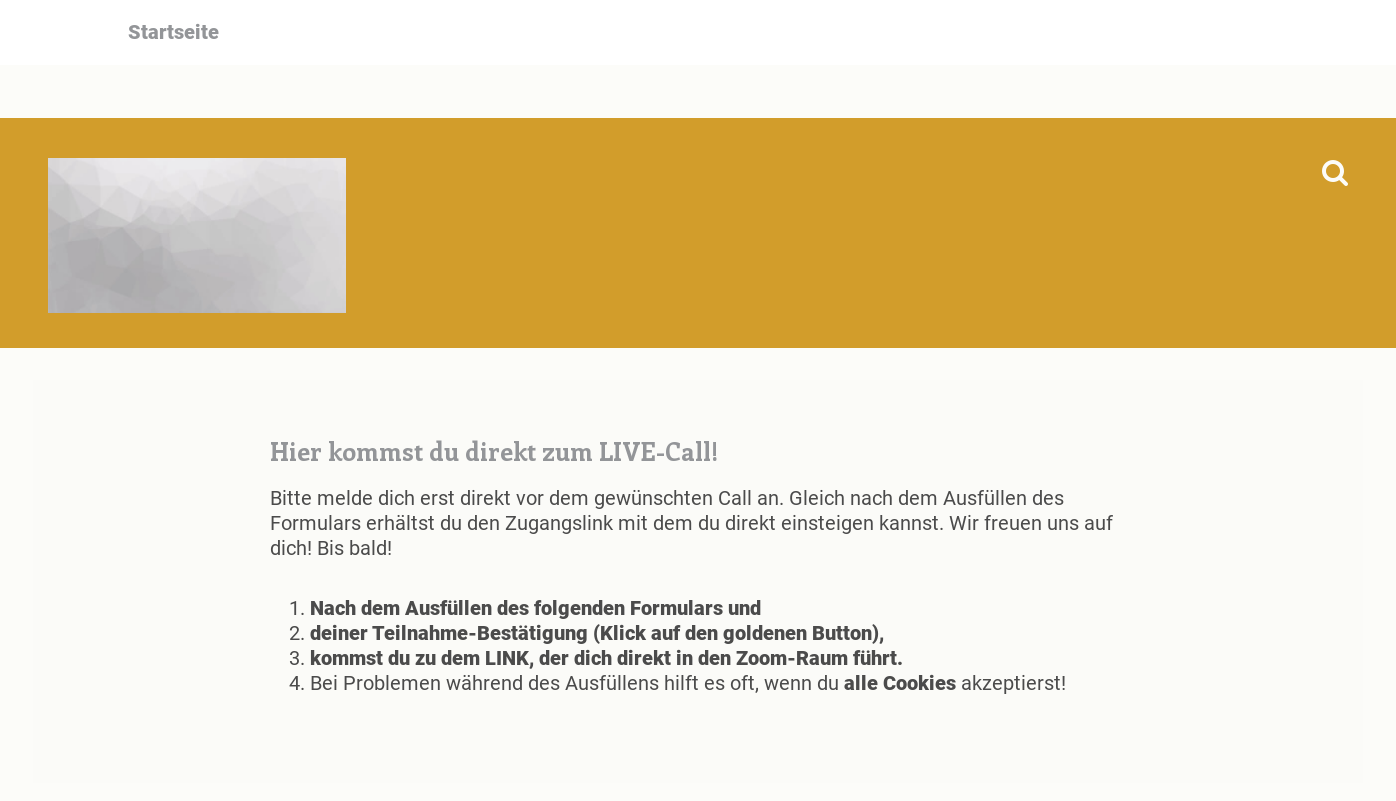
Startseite (173, 32)
